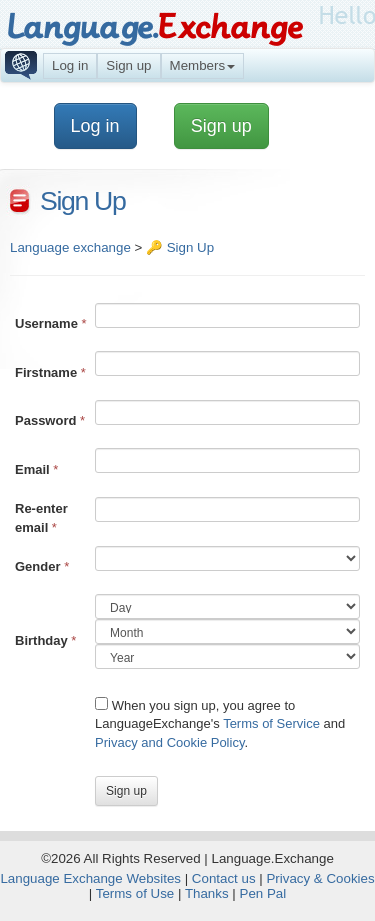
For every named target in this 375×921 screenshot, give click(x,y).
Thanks (207, 893)
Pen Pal (263, 893)
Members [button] (203, 65)
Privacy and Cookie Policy (169, 742)
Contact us (224, 878)
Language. (154, 27)
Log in (70, 65)
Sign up (128, 65)
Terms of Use (135, 893)
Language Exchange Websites (90, 878)
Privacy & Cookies (320, 878)
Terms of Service (271, 723)
